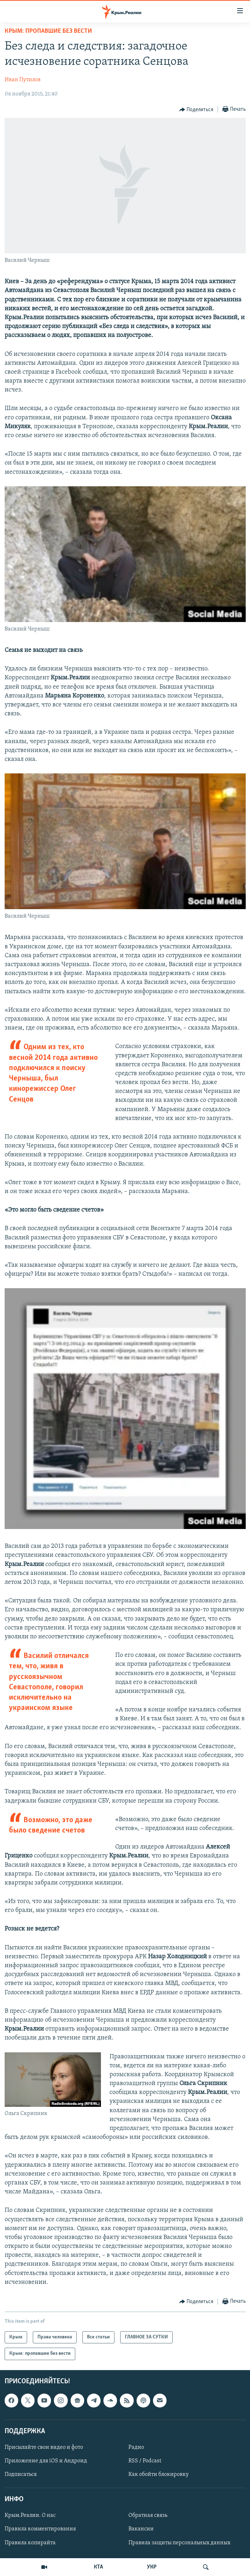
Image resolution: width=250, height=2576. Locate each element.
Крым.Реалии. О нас (30, 2515)
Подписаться (21, 2474)
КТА (98, 2567)
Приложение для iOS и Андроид (46, 2461)
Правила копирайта (30, 2542)
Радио (136, 2447)
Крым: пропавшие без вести (48, 31)
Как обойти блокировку (158, 2474)
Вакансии (141, 2529)
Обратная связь (147, 2515)
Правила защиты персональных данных (179, 2542)
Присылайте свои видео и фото (44, 2447)
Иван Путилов (23, 80)
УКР (152, 2567)
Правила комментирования (40, 2529)
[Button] (196, 110)
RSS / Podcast (144, 2461)
